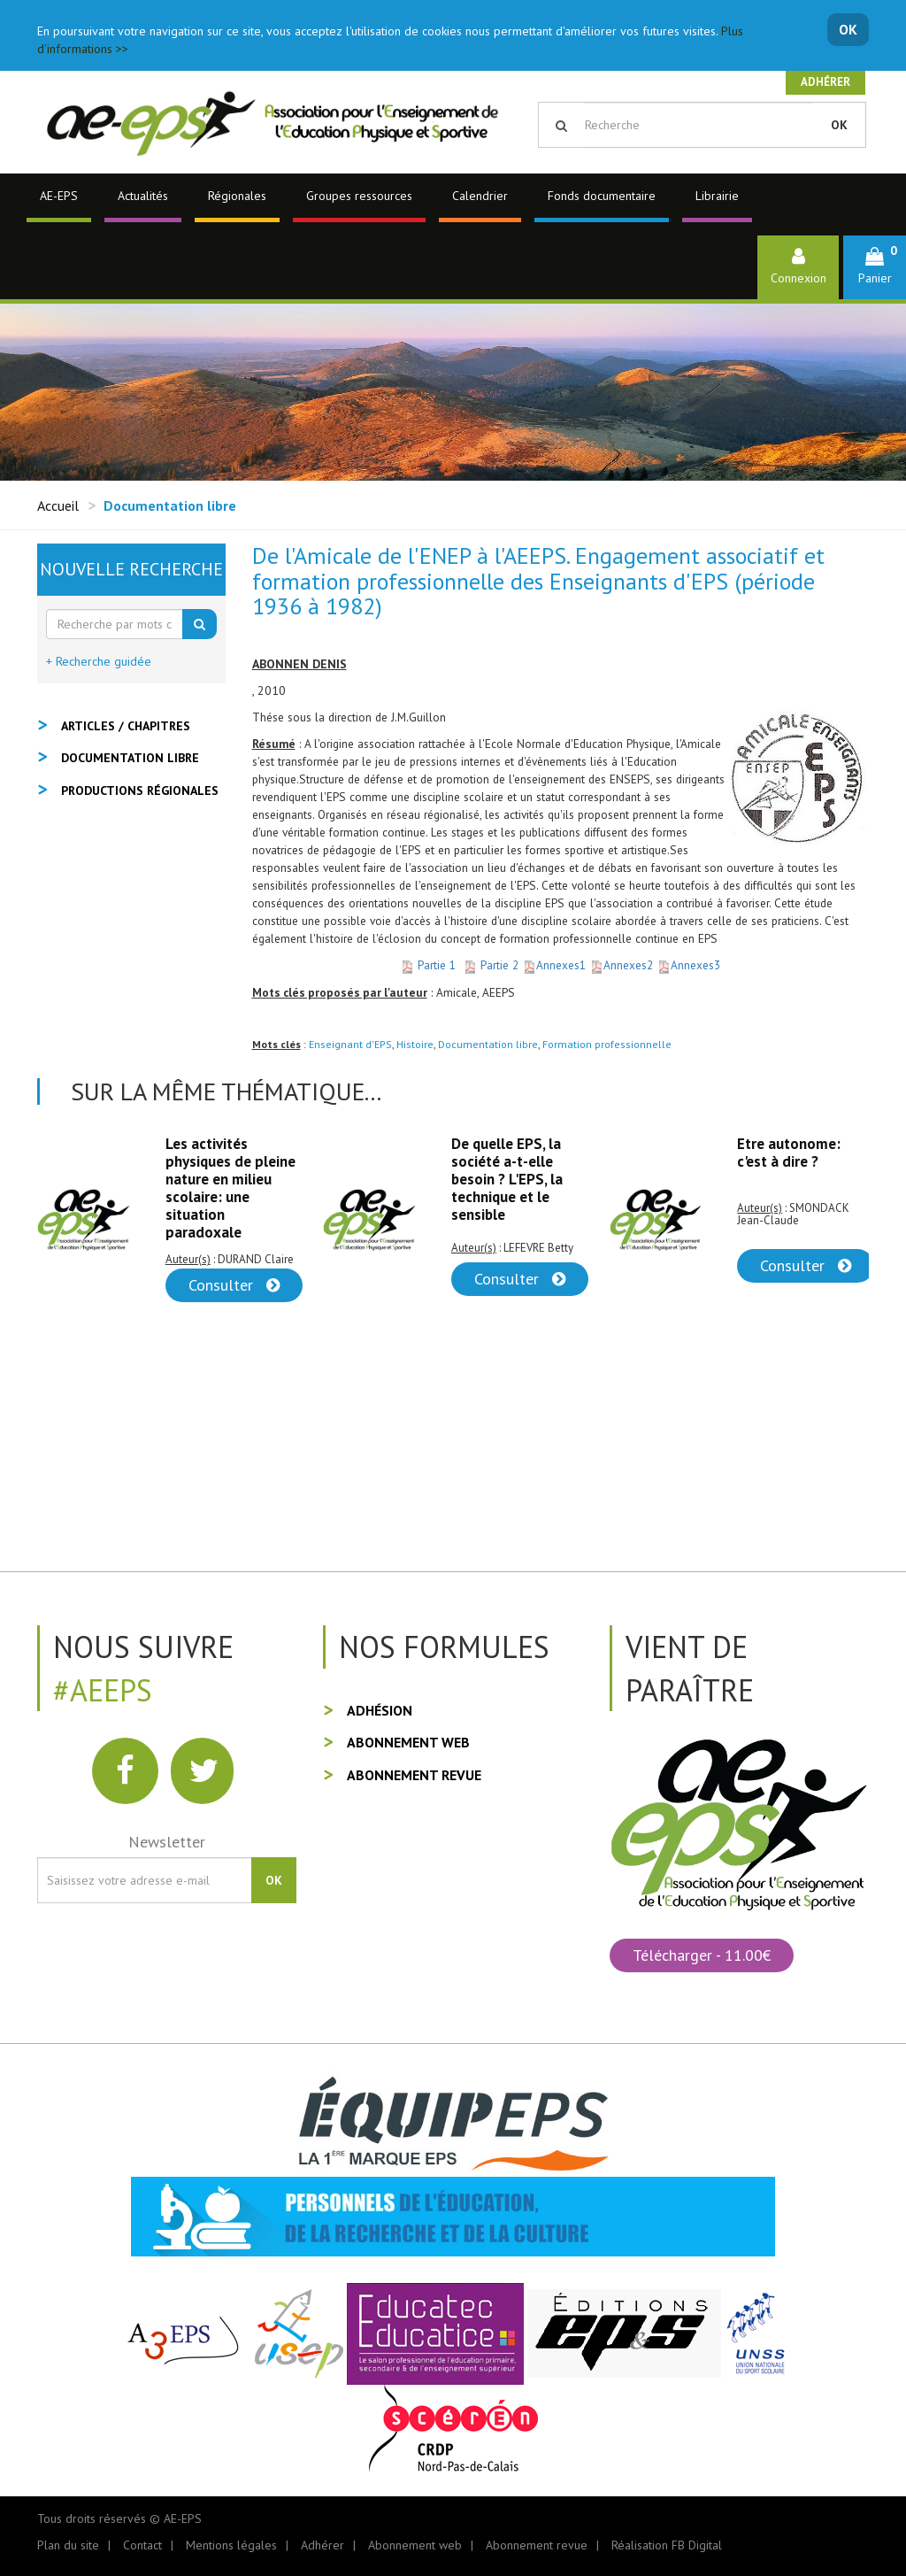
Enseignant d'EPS (350, 1044)
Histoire (415, 1044)
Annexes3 (688, 965)
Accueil (58, 505)
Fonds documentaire (602, 196)
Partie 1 (428, 965)
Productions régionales (140, 790)
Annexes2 (622, 965)
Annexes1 (555, 965)
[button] (874, 267)
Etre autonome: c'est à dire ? (789, 1152)
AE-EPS (59, 196)
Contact (142, 2545)
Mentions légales (231, 2545)
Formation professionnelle (607, 1044)
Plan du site (68, 2545)
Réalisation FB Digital (666, 2545)
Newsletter (166, 1842)
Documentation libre (488, 1044)
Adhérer (825, 81)
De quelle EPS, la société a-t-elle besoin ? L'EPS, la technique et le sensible (507, 1179)
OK (848, 29)
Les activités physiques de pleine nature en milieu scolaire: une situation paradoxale (230, 1188)
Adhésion (379, 1710)
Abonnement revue (414, 1775)
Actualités (143, 196)
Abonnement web (408, 1742)
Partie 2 (492, 965)
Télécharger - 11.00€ (702, 1955)
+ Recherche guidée (98, 661)
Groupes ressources (359, 196)
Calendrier (480, 196)
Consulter (234, 1285)
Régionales (237, 196)
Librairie (717, 196)
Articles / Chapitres (125, 726)
